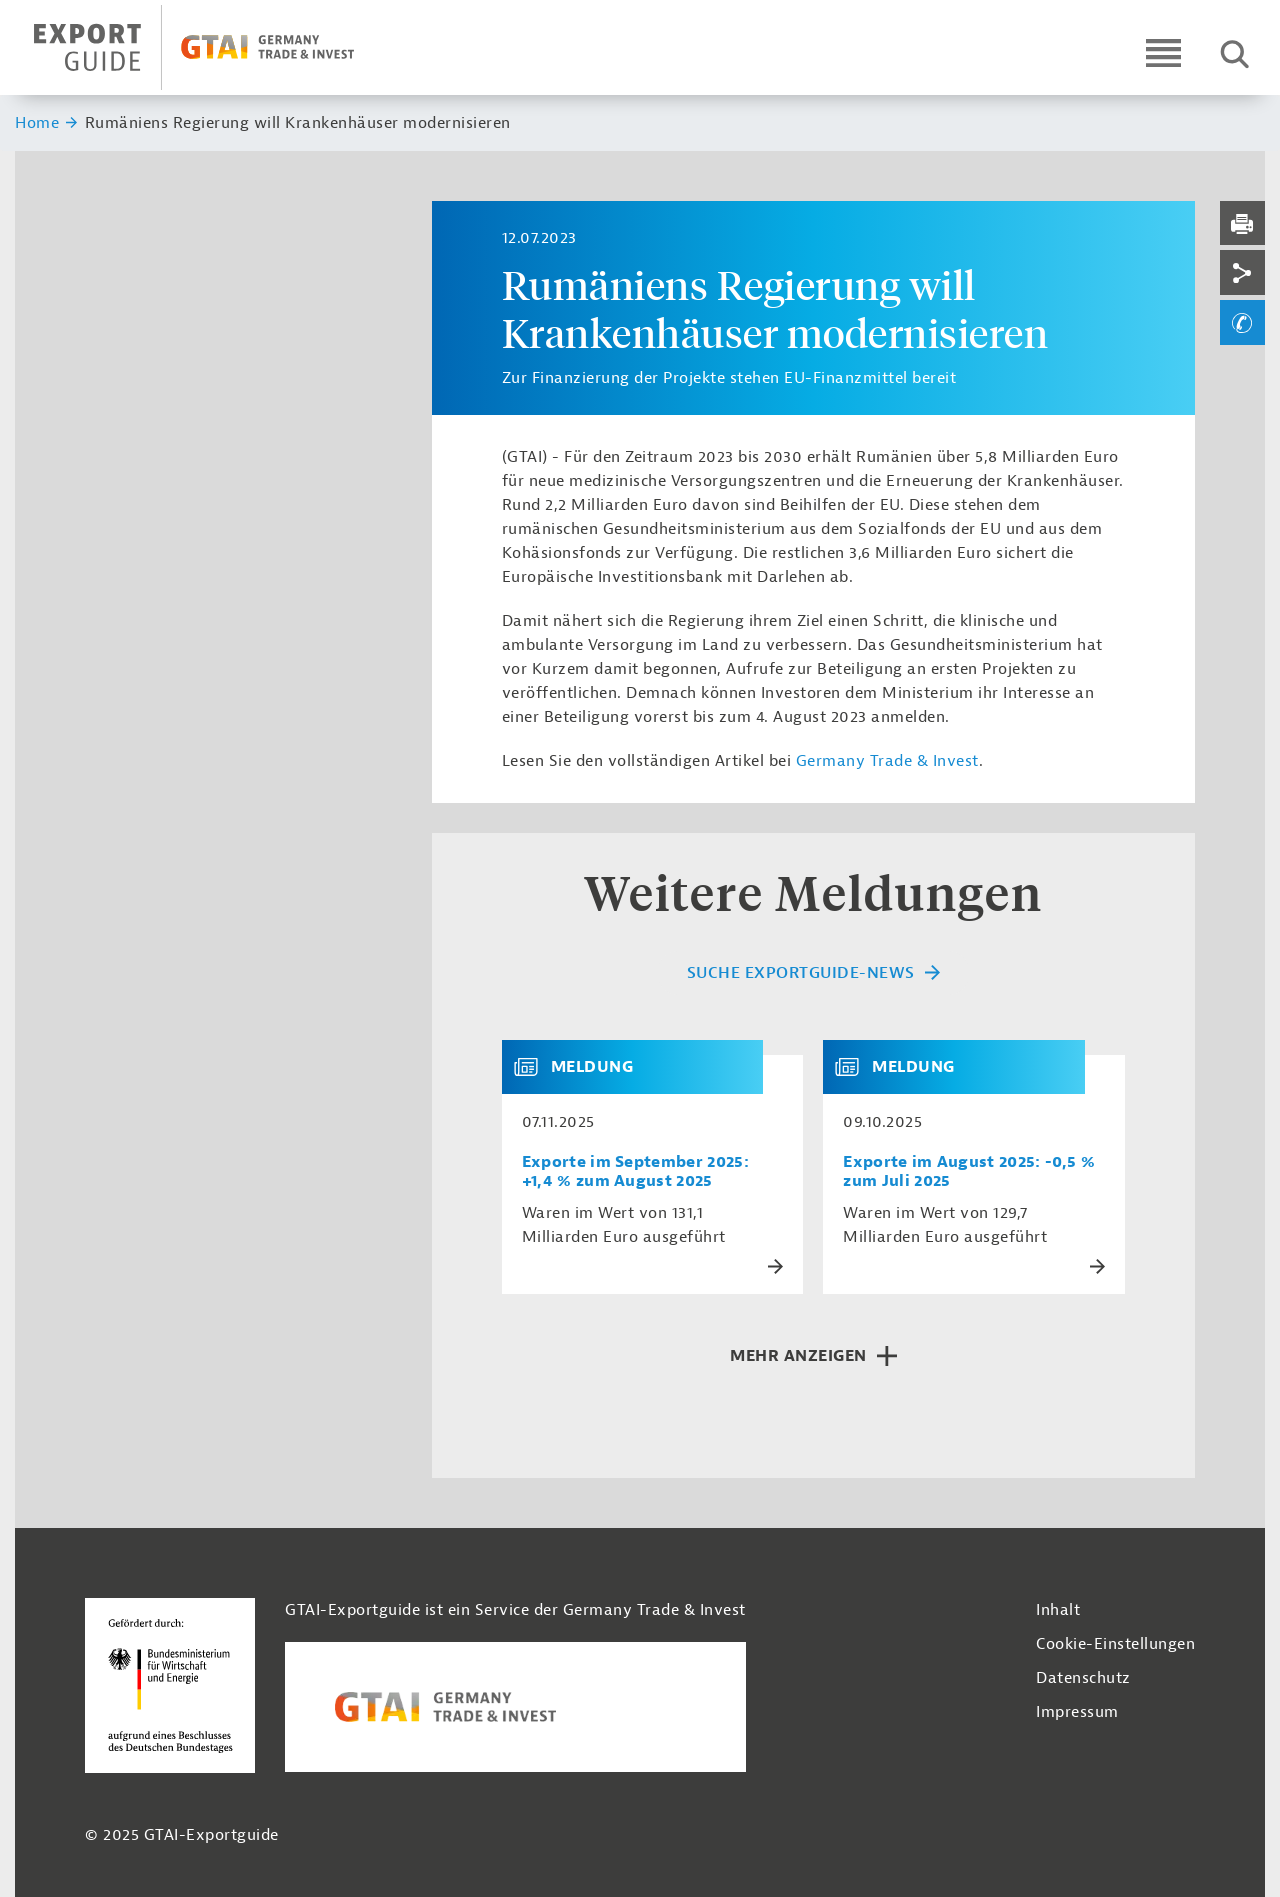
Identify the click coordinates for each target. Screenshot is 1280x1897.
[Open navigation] (1163, 52)
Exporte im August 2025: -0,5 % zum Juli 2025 (969, 1172)
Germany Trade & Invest (887, 761)
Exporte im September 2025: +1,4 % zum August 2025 (635, 1172)
